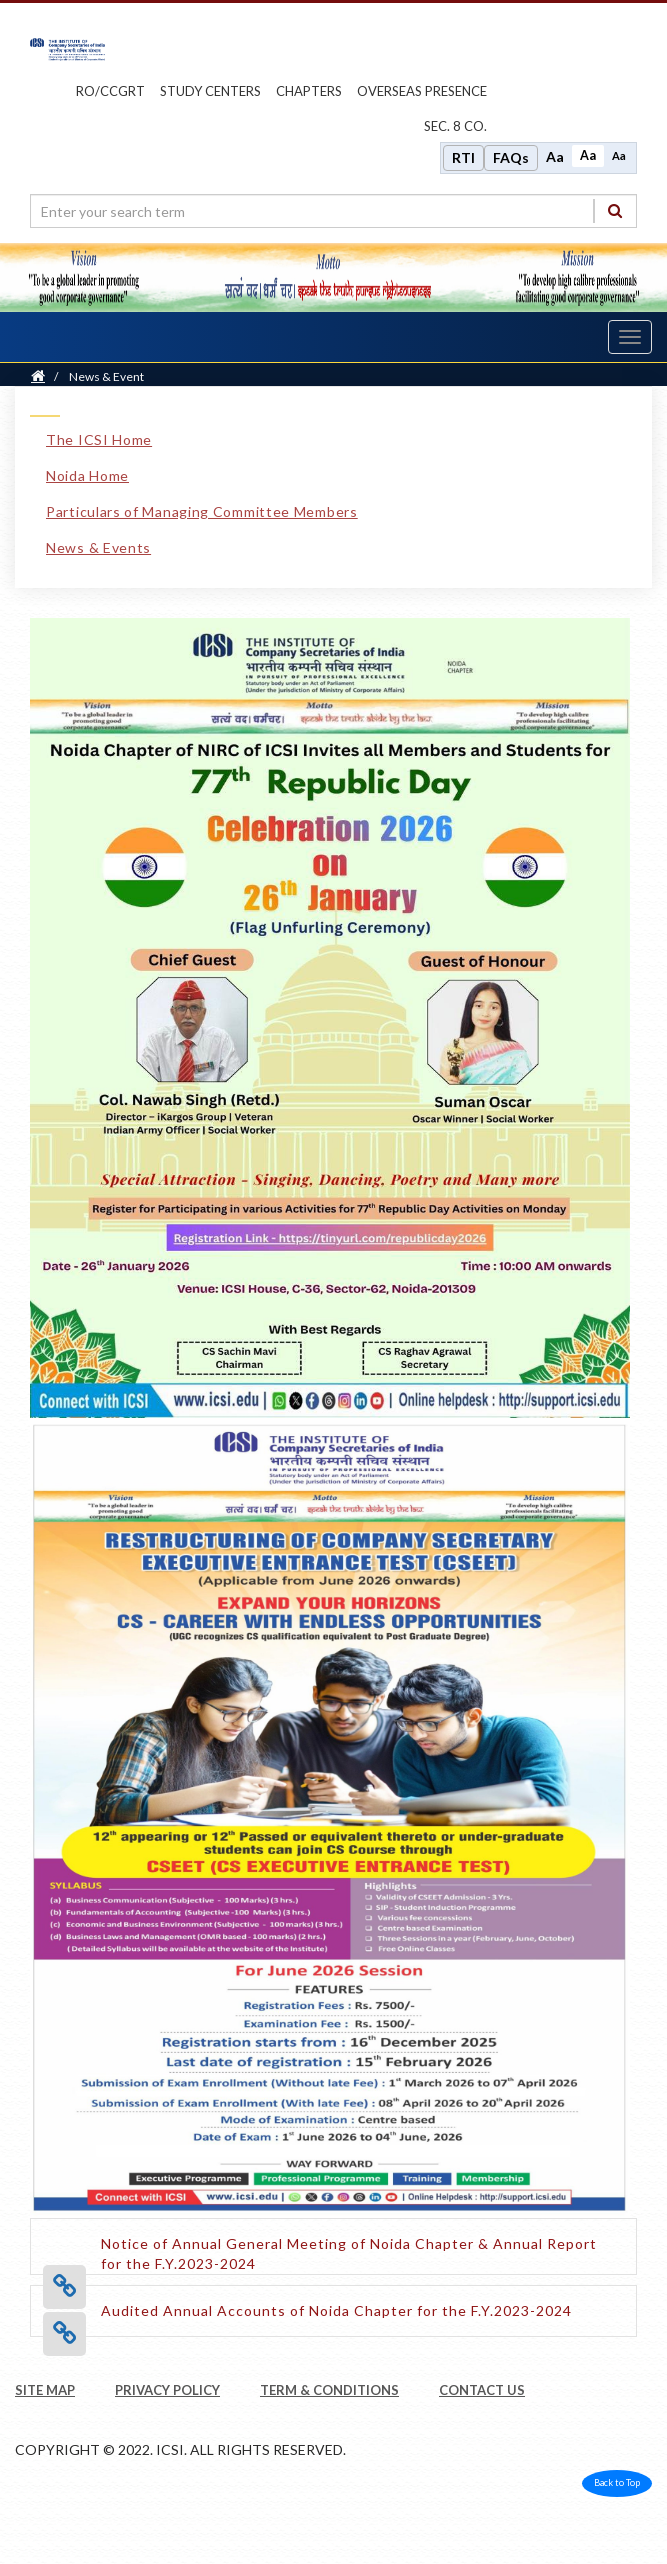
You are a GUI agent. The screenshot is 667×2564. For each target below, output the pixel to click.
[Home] (38, 376)
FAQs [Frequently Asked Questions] (511, 157)
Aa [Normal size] (588, 155)
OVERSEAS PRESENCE (422, 91)
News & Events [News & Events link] (98, 547)
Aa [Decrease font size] (619, 155)
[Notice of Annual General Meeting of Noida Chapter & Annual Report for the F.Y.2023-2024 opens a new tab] (361, 2263)
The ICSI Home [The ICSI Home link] (99, 439)
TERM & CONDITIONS (329, 2390)
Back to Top (617, 2482)
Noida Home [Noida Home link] (87, 475)
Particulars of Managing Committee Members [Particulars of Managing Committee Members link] (202, 511)
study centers (210, 91)
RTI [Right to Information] (463, 157)
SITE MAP (45, 2390)
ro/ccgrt (110, 91)
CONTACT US (482, 2390)
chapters (309, 91)
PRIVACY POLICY (167, 2390)
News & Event (106, 376)
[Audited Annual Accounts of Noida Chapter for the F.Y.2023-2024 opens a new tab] (336, 2310)
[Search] (615, 210)
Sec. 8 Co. (455, 126)
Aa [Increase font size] (555, 156)
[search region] (333, 211)
